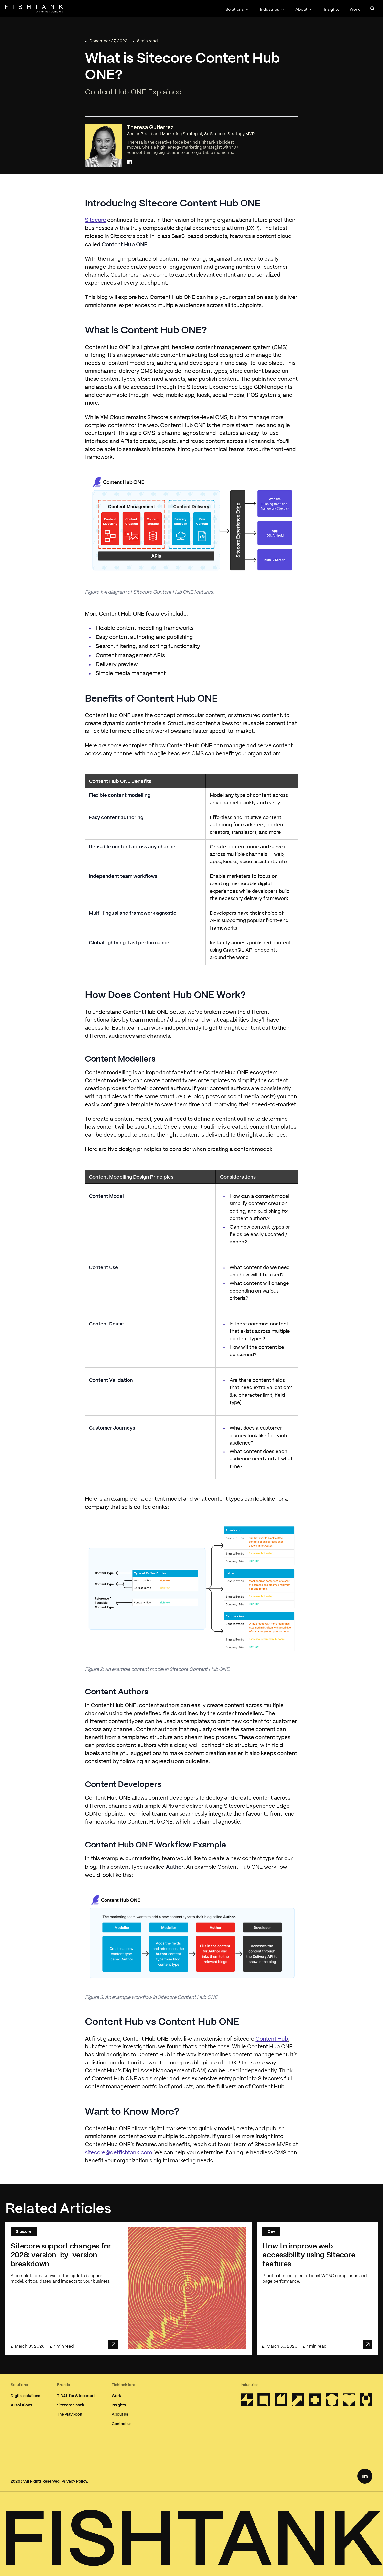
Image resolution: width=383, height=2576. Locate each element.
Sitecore (95, 220)
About (304, 9)
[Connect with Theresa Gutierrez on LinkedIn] (129, 162)
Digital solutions (25, 2395)
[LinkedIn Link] (364, 2476)
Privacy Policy (74, 2481)
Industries (272, 9)
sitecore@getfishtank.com (118, 2152)
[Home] (34, 8)
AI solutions (21, 2404)
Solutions (237, 9)
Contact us (121, 2423)
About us (120, 2414)
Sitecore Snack (70, 2404)
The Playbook (69, 2414)
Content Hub (271, 2039)
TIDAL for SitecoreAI (76, 2395)
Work (355, 9)
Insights (331, 9)
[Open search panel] (372, 8)
